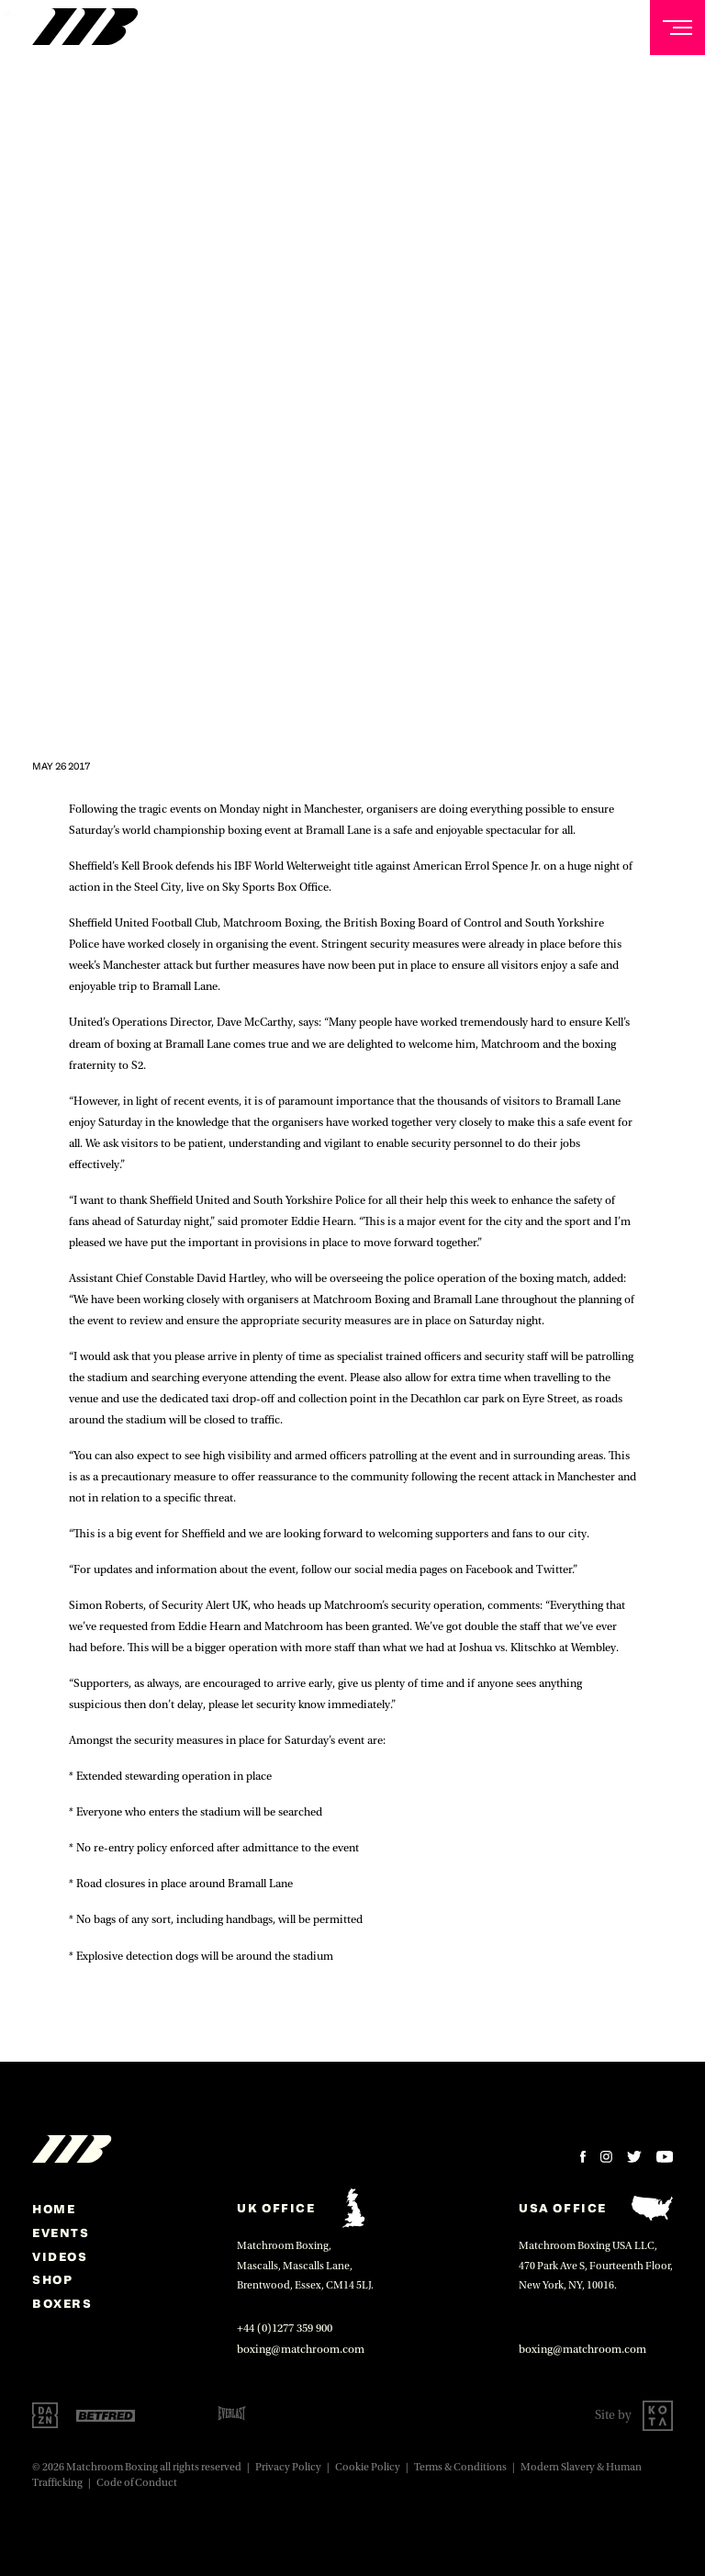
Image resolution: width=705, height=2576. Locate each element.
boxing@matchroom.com (300, 2349)
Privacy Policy (288, 2467)
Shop (52, 2279)
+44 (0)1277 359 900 (284, 2328)
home (53, 2208)
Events (61, 2232)
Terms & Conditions (460, 2467)
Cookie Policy (367, 2467)
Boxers (62, 2303)
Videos (60, 2256)
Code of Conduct (136, 2483)
